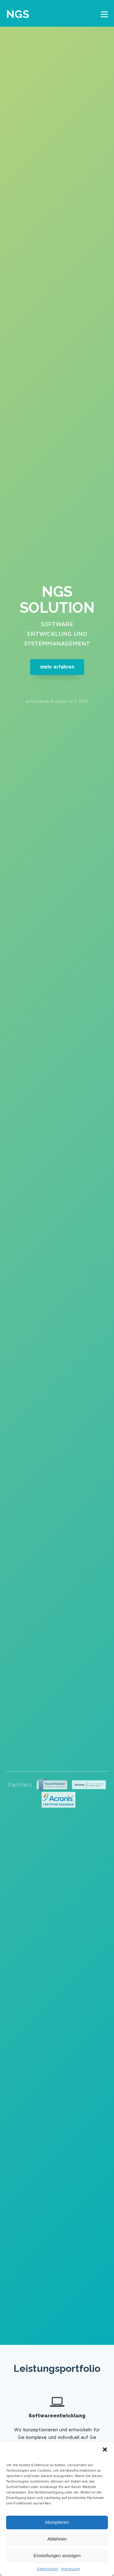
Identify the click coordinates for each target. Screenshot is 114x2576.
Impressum (70, 2568)
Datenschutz (47, 2568)
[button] (105, 2449)
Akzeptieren (57, 2522)
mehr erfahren (57, 666)
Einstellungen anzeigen (57, 2555)
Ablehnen (57, 2538)
